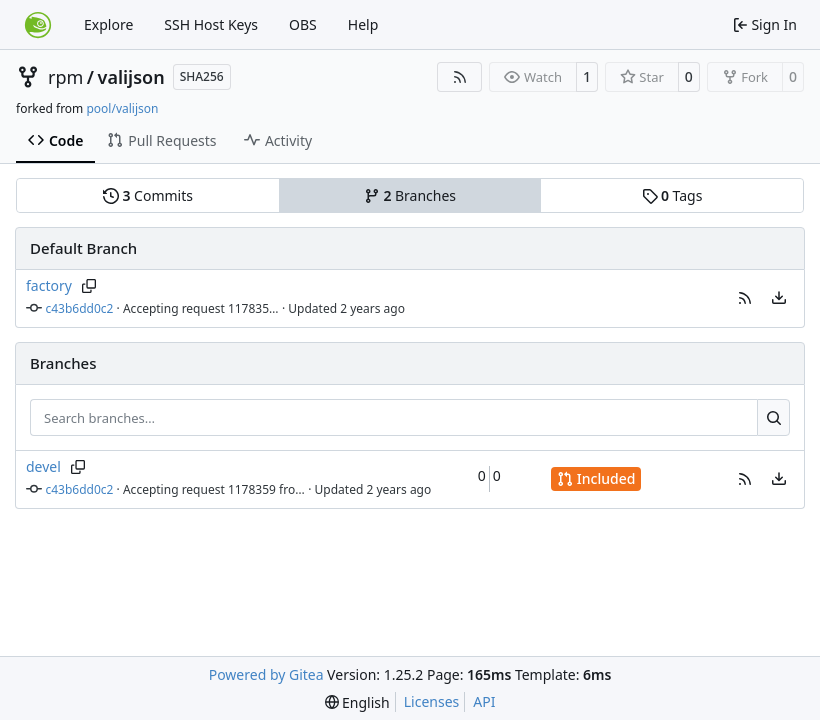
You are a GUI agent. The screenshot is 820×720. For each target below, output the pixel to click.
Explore (108, 24)
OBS (303, 24)
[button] (745, 298)
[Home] (38, 25)
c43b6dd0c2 (80, 308)
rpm (65, 77)
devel (43, 466)
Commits (148, 195)
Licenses (432, 701)
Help (363, 24)
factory (49, 285)
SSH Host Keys (211, 24)
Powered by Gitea (266, 674)
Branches (410, 195)
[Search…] (773, 418)
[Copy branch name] (89, 286)
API (484, 701)
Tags (672, 195)
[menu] (779, 298)
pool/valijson (122, 108)
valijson (131, 77)
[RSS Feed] (460, 77)
